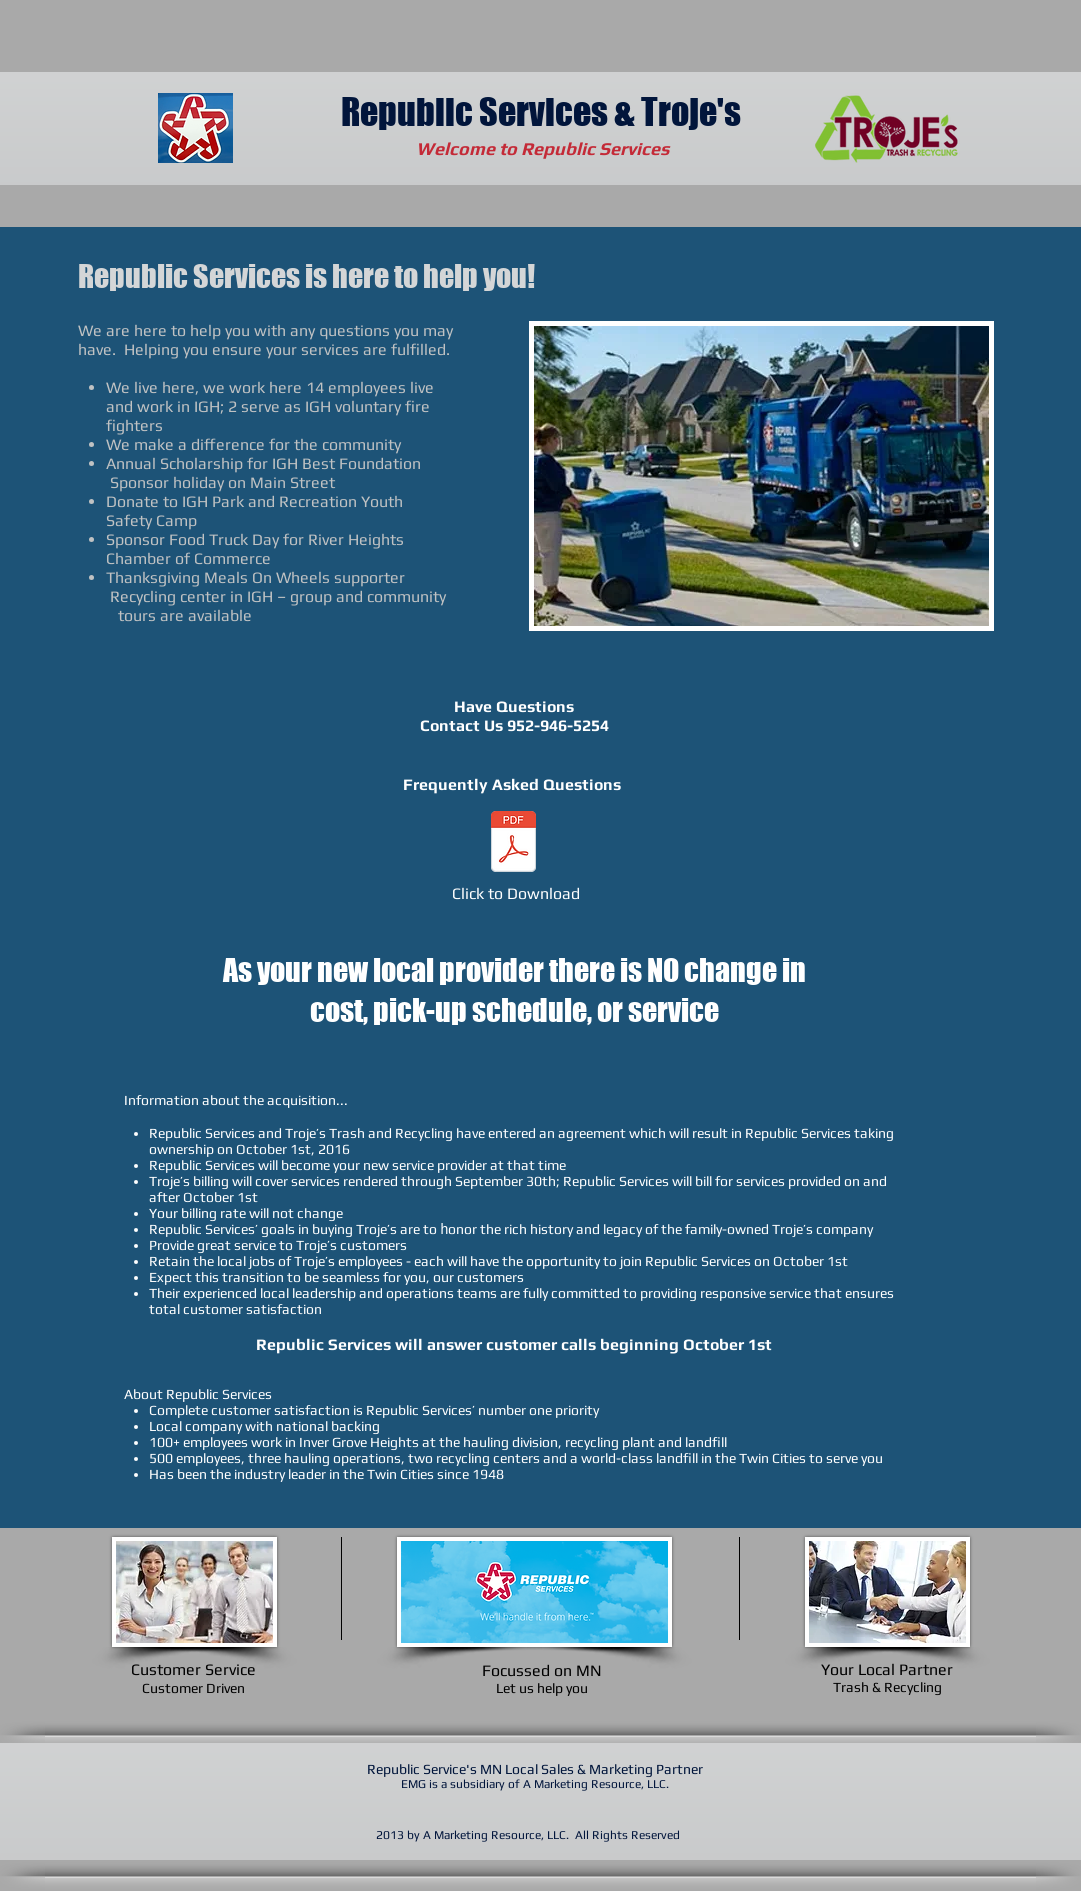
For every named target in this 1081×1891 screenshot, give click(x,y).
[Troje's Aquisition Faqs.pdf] (514, 844)
